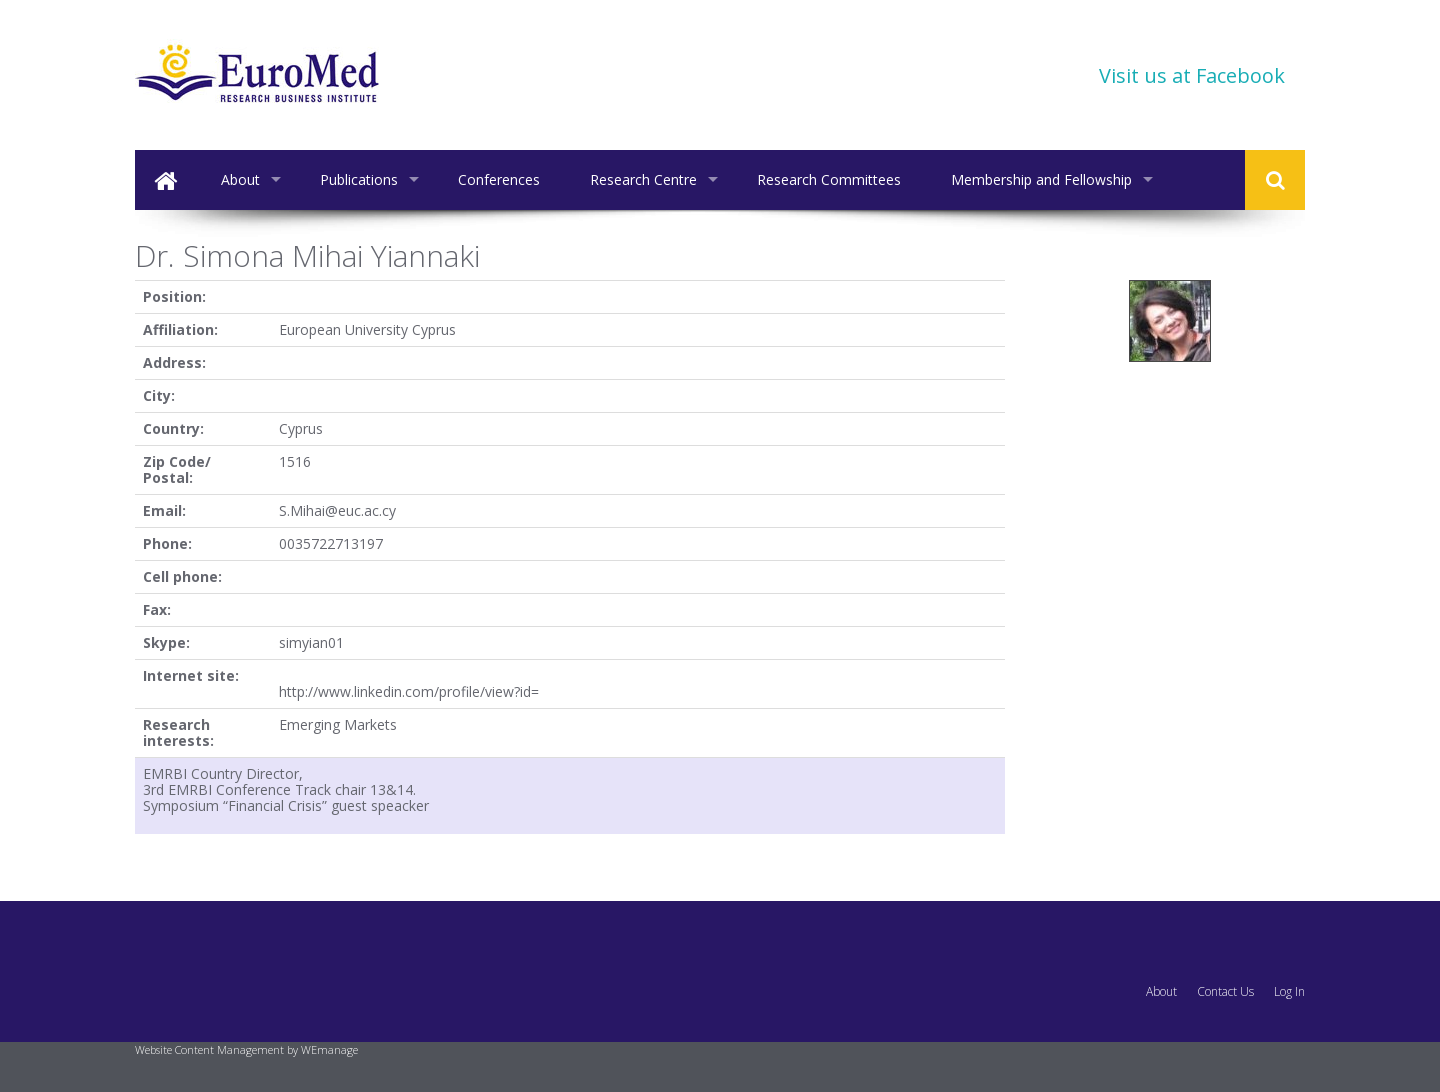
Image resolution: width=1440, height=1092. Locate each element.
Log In (1289, 991)
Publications (359, 179)
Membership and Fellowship (1041, 179)
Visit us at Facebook (1192, 75)
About (240, 179)
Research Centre (643, 179)
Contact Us (1225, 991)
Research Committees (829, 179)
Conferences (499, 179)
